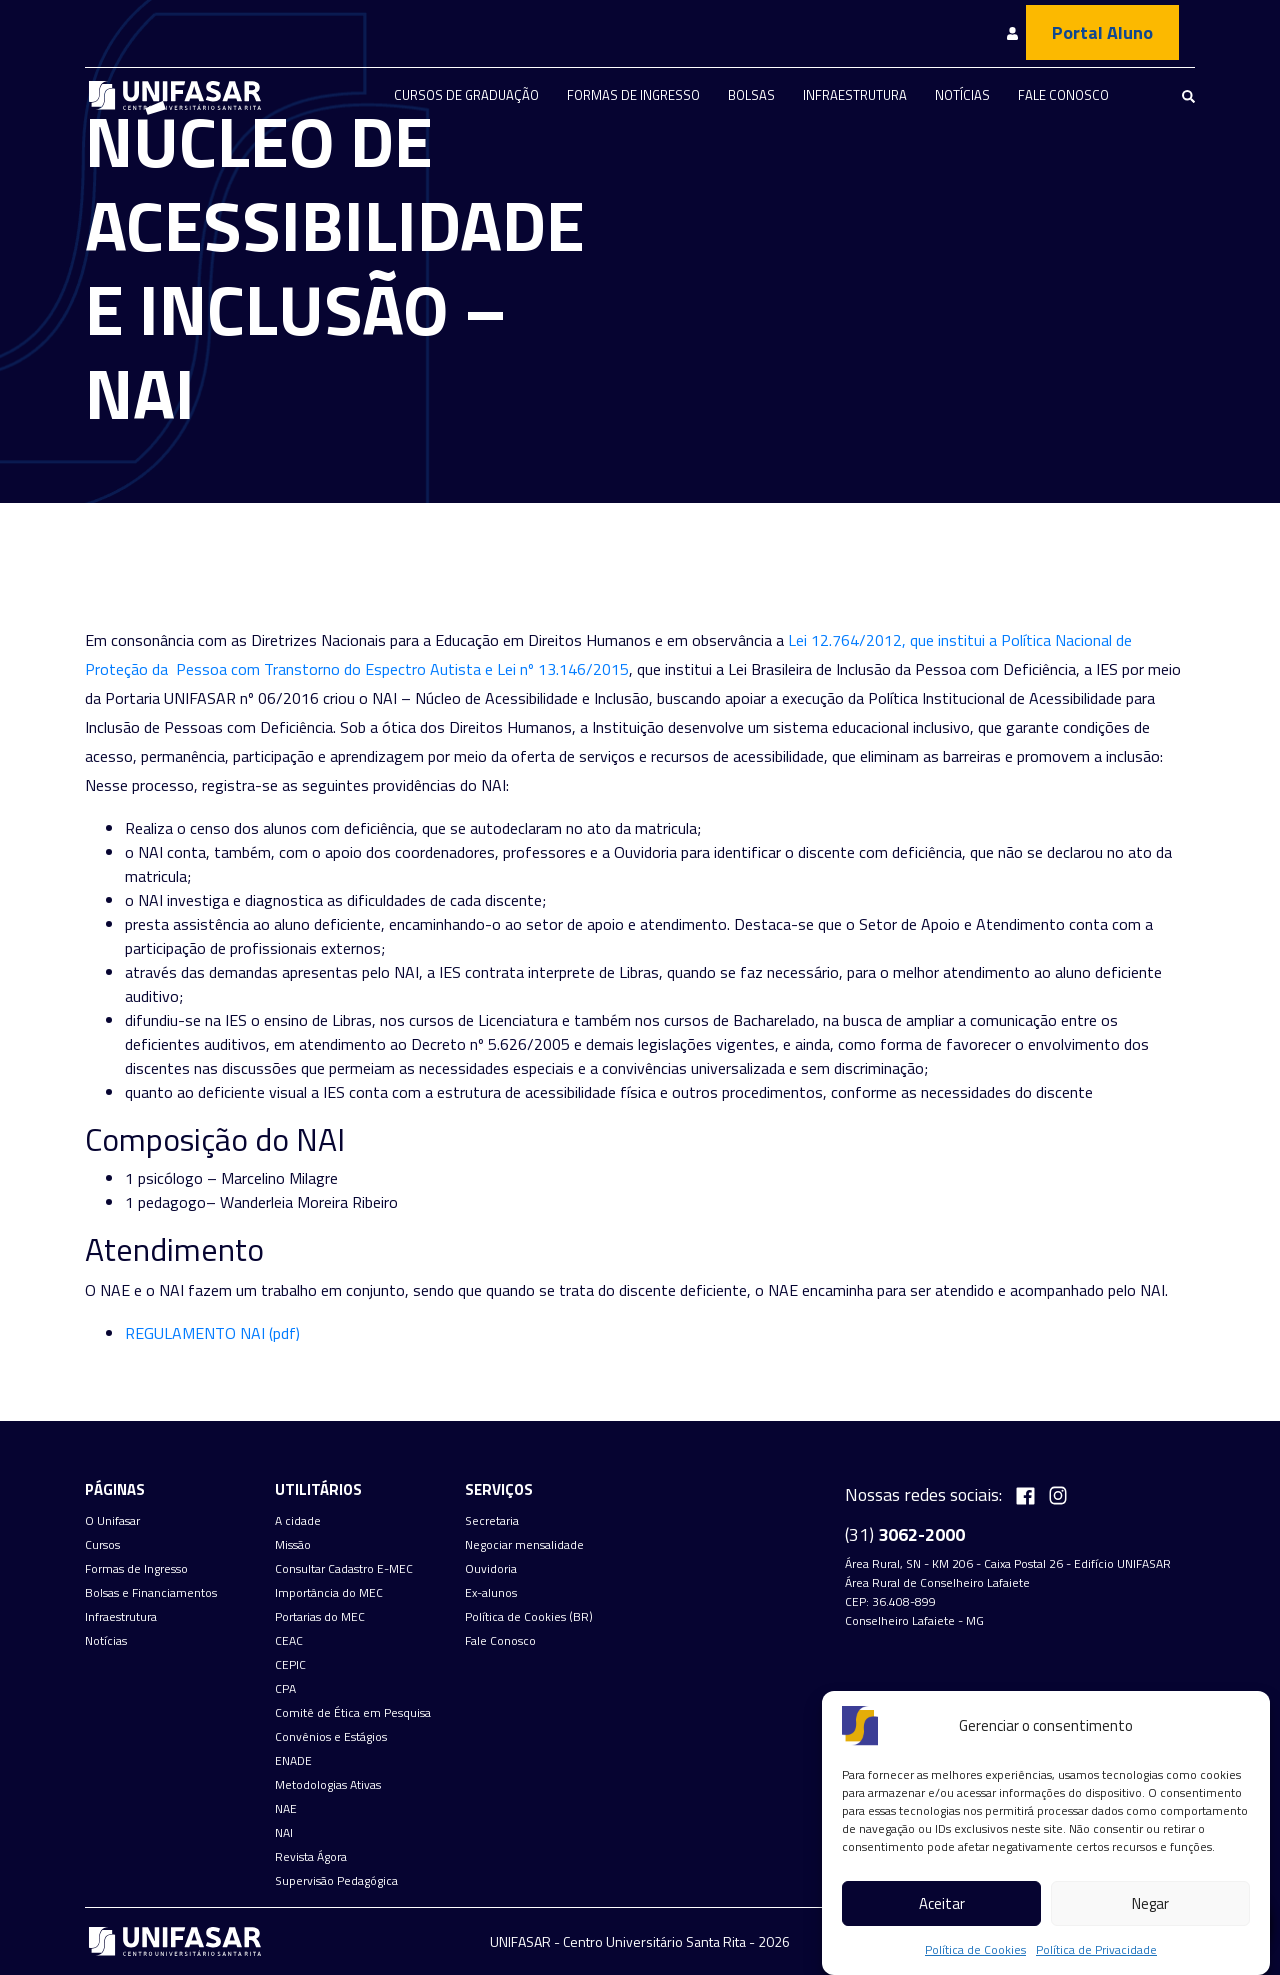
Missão (293, 1545)
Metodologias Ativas (328, 1785)
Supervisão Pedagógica (336, 1881)
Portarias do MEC (320, 1617)
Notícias (962, 95)
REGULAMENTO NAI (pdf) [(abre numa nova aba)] (212, 1333)
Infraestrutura (855, 95)
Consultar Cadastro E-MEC (344, 1569)
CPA (285, 1689)
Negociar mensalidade (524, 1545)
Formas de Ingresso (633, 95)
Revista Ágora (311, 1857)
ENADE (293, 1761)
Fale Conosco (1063, 95)
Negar (1150, 1903)
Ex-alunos (491, 1593)
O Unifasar (112, 1521)
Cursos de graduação (466, 95)
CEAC (289, 1641)
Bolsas (751, 95)
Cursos (102, 1545)
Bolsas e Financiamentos (151, 1593)
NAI (284, 1833)
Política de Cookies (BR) (529, 1617)
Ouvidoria (491, 1569)
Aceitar (942, 1903)
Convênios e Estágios (331, 1737)
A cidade (298, 1521)
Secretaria (492, 1521)
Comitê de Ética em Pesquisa (353, 1713)
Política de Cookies (975, 1949)
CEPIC (290, 1665)
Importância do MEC (329, 1593)
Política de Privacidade (1096, 1949)
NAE (286, 1809)
